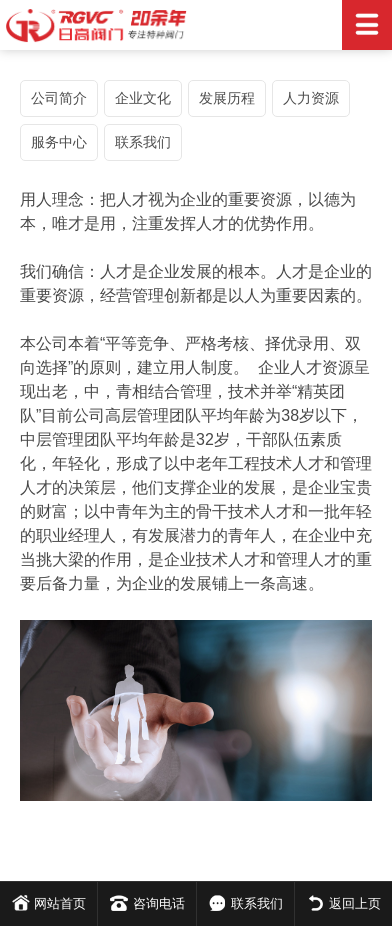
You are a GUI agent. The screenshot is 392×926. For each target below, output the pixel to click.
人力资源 (311, 98)
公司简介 (59, 98)
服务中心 (59, 142)
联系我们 (143, 142)
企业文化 (143, 98)
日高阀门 (196, 25)
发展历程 (227, 98)
